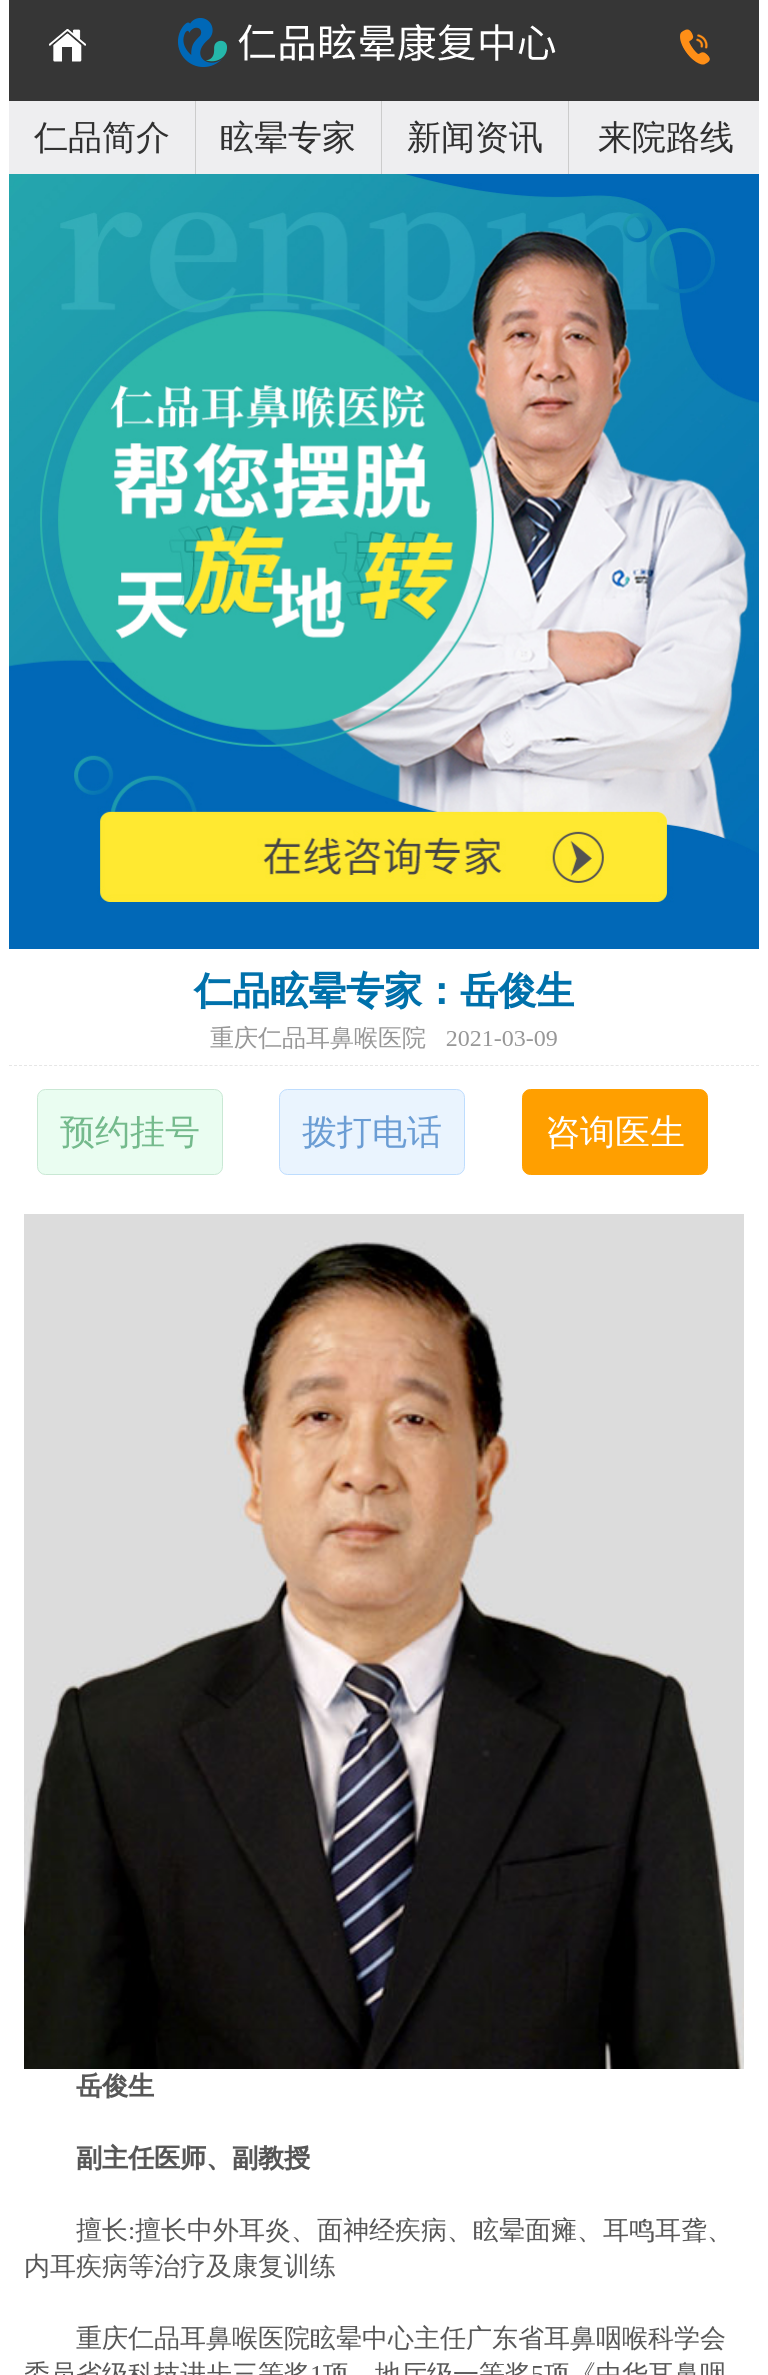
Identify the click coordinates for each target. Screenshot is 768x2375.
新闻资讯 (475, 137)
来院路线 (666, 137)
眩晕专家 (288, 137)
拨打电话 (372, 1132)
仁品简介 (102, 137)
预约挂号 (130, 1132)
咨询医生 (615, 1132)
